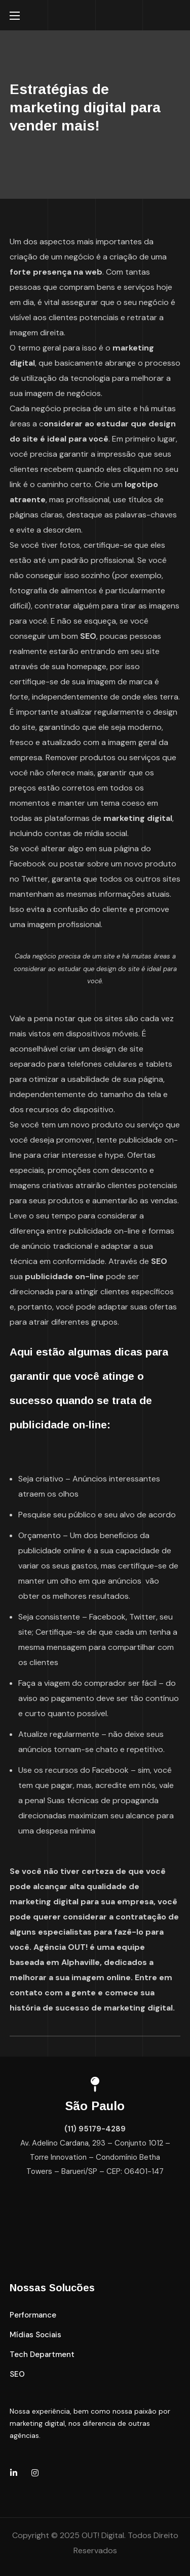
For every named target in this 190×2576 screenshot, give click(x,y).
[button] (33, 2315)
